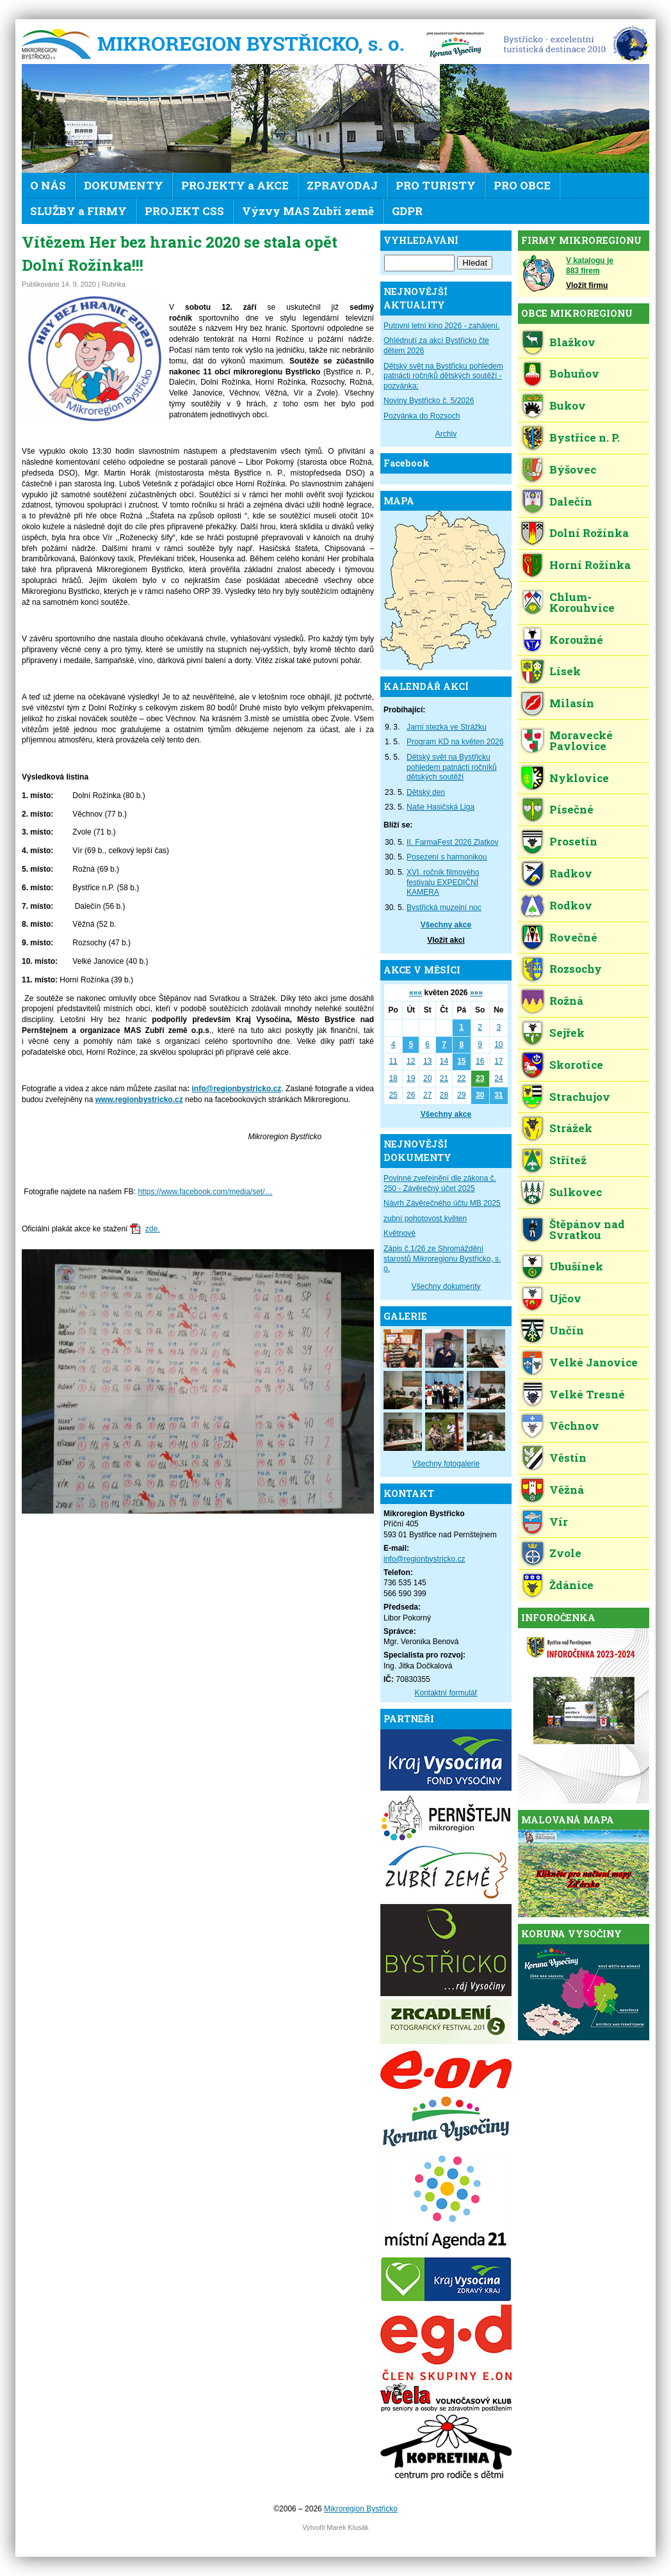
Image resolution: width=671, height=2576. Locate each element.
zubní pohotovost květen (425, 1218)
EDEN (571, 45)
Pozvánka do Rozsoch (422, 416)
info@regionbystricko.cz (237, 1088)
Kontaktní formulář (445, 1692)
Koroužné (576, 639)
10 (498, 1044)
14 (444, 1061)
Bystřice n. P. (584, 437)
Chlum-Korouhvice (582, 602)
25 (393, 1095)
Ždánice (571, 1585)
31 (498, 1095)
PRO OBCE (522, 185)
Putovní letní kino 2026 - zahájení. (441, 325)
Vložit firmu (587, 285)
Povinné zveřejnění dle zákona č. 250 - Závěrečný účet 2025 (440, 1183)
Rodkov (570, 905)
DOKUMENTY (123, 185)
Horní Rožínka (590, 564)
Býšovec (572, 469)
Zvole (565, 1553)
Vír (558, 1521)
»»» (476, 992)
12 (411, 1061)
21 (444, 1078)
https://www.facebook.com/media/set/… (205, 1191)
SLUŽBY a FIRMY (78, 211)
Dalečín (570, 501)
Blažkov (572, 342)
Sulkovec (575, 1192)
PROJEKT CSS (184, 211)
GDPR (407, 211)
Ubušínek (576, 1266)
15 (461, 1061)
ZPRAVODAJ (342, 185)
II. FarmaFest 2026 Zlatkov (452, 842)
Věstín (567, 1457)
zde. (152, 1228)
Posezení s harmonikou (447, 856)
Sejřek (567, 1032)
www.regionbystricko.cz (139, 1099)
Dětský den (426, 792)
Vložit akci (446, 940)
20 (427, 1078)
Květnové (400, 1233)
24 (498, 1078)
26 (411, 1095)
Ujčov (565, 1298)
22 (461, 1078)
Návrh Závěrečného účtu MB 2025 (442, 1203)
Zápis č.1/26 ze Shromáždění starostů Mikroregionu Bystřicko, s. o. (442, 1258)
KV (455, 45)
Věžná (566, 1489)
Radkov (570, 873)
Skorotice (576, 1064)
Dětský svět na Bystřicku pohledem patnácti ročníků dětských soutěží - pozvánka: (443, 376)
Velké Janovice (593, 1362)
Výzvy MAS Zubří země (308, 211)
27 (427, 1095)
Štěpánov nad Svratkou (587, 1229)
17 (498, 1061)
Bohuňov (574, 373)
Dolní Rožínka (589, 532)
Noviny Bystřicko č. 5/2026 (429, 400)
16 (480, 1061)
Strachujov (579, 1096)
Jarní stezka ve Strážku (447, 727)
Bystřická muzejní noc (444, 907)
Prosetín (573, 841)
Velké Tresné (587, 1394)
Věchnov (574, 1425)
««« (415, 992)
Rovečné (573, 937)
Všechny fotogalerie (446, 1463)
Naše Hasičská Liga (440, 807)
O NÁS (48, 185)
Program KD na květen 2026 (455, 741)
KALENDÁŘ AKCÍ (426, 686)
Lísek (565, 671)
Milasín (571, 703)
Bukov (567, 405)
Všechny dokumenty (445, 1286)
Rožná (566, 1000)
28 (444, 1095)
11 (393, 1061)
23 (480, 1078)
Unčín (566, 1330)
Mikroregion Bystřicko (217, 45)
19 (411, 1078)
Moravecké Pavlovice (581, 740)
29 (461, 1095)
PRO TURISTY (436, 185)
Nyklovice (579, 778)
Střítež (567, 1160)
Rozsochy (575, 968)
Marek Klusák (347, 2527)
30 (480, 1095)
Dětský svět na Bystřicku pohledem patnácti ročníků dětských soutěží (452, 767)
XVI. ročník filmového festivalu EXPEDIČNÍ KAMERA (443, 882)
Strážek (570, 1128)
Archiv (446, 433)
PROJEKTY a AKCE (235, 185)
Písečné (571, 809)
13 (427, 1061)
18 (393, 1078)
